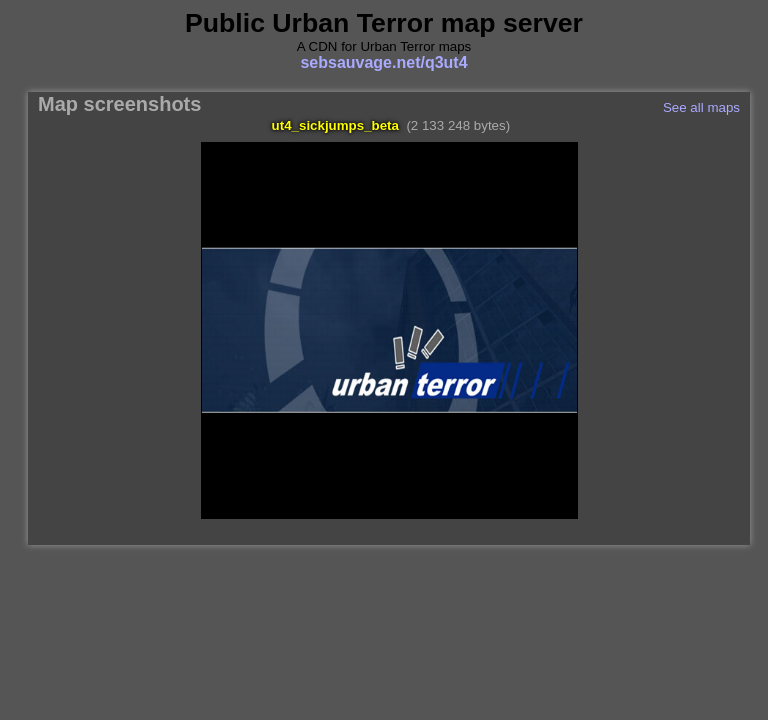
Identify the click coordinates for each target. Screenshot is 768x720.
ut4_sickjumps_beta (335, 125)
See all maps (701, 107)
